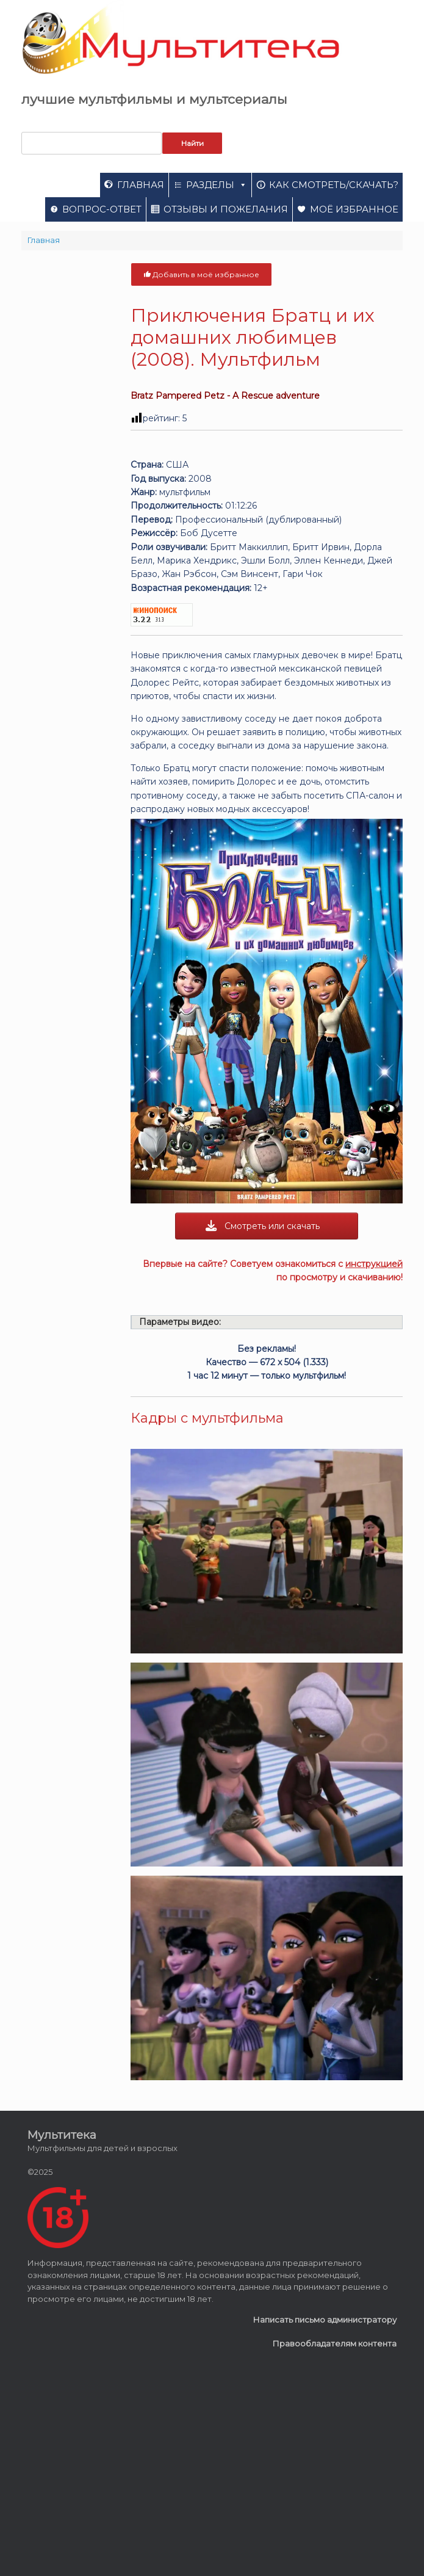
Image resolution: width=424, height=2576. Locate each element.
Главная (140, 184)
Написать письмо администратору (325, 2319)
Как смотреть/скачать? (333, 184)
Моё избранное (354, 209)
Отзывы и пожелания (225, 209)
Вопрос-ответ (102, 209)
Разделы (216, 184)
